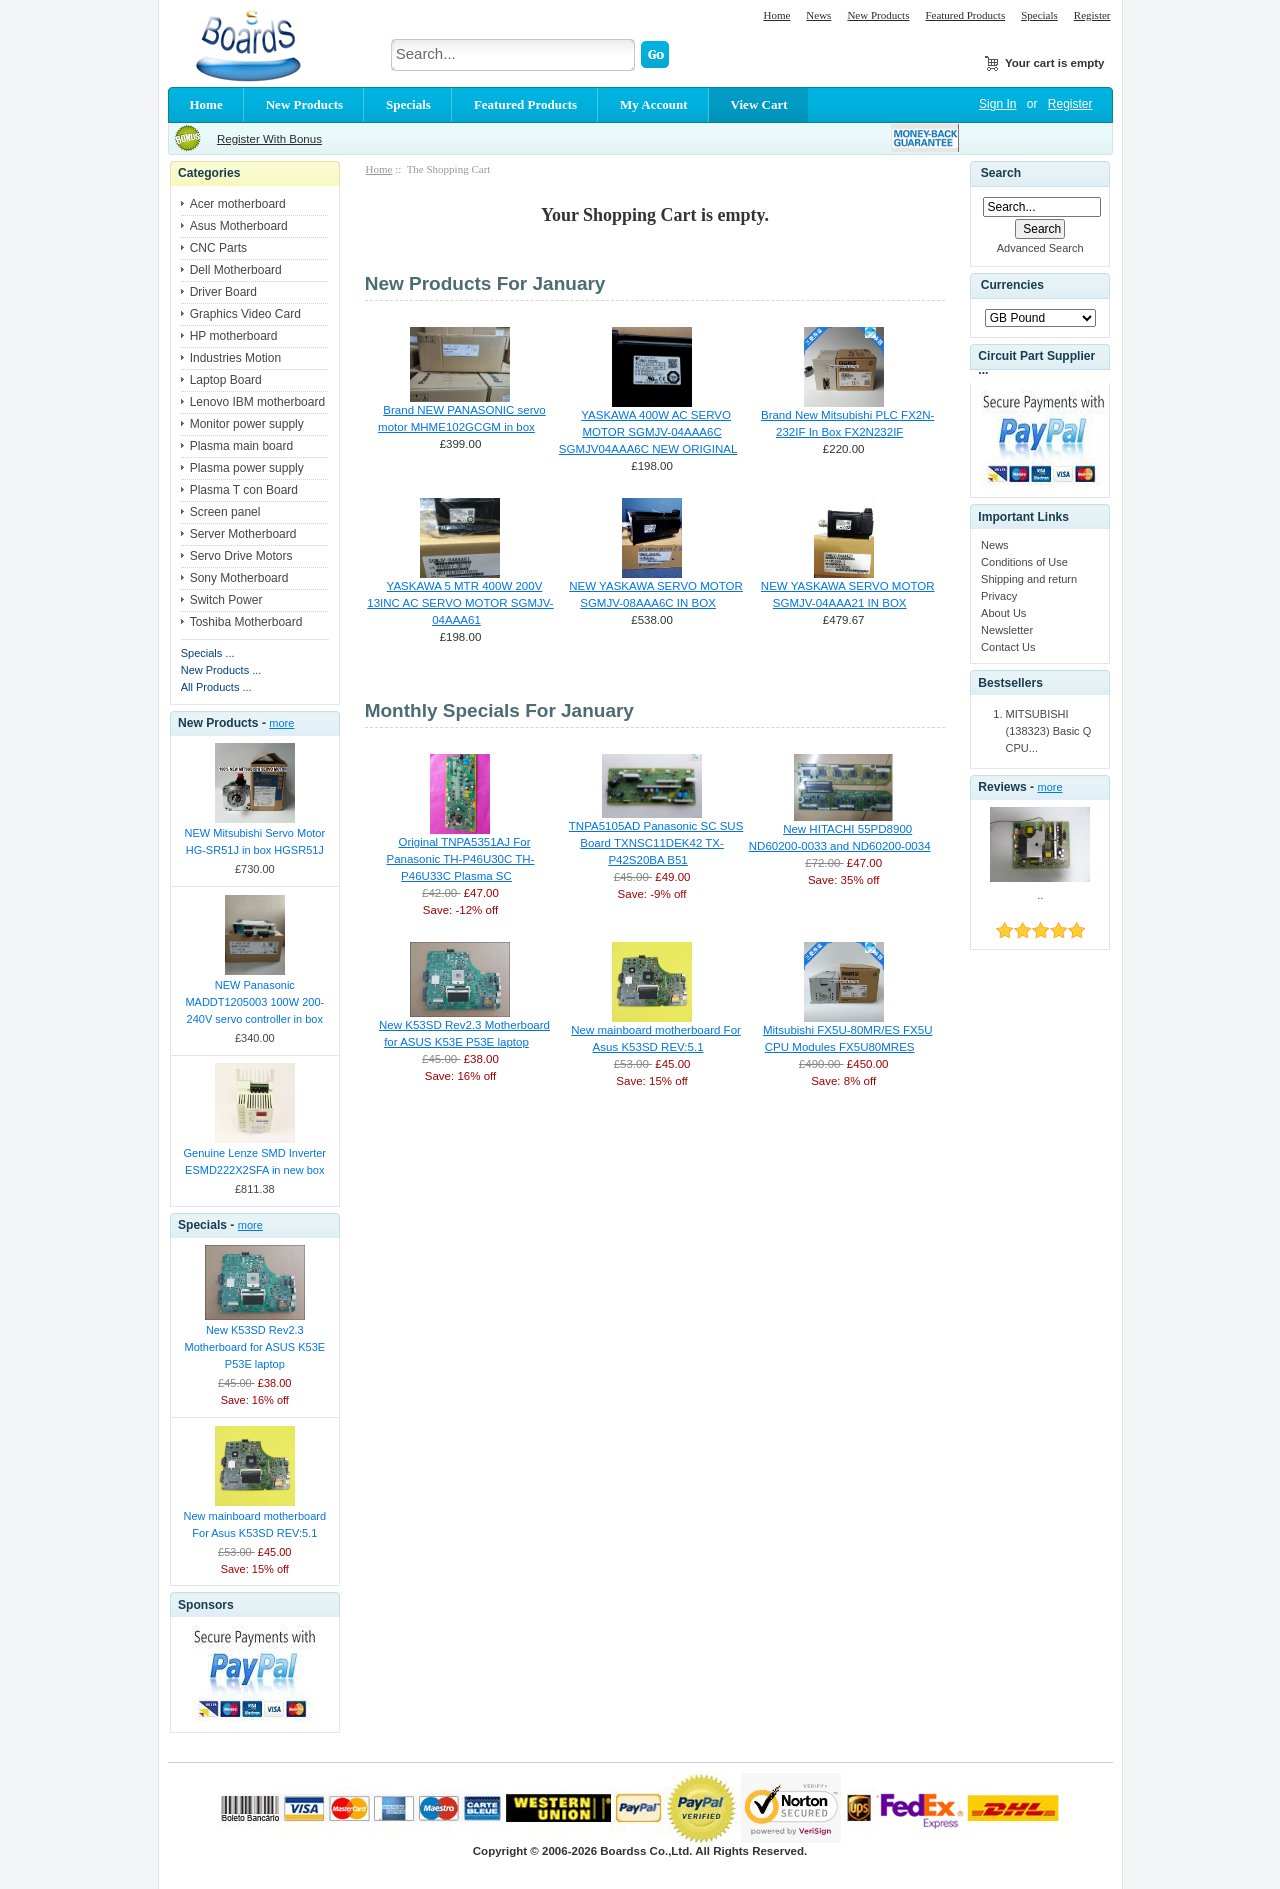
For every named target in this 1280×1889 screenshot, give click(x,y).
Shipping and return (1029, 579)
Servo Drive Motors (241, 556)
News (818, 15)
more (281, 723)
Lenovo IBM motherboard (257, 402)
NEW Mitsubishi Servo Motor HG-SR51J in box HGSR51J (255, 841)
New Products (878, 15)
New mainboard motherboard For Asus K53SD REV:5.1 (255, 1524)
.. (1040, 895)
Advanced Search (1040, 248)
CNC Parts (218, 248)
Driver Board (223, 292)
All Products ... (216, 687)
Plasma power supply (247, 468)
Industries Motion (235, 358)
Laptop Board (226, 380)
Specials (1039, 15)
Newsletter (1007, 630)
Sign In (997, 104)
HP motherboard (234, 336)
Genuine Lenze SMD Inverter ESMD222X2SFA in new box (255, 1161)
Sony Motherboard (239, 578)
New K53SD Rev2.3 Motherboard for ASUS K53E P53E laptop (254, 1347)
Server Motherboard (243, 534)
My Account (654, 104)
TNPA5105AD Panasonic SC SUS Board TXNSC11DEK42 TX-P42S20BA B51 (656, 843)
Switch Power (226, 600)
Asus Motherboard (239, 226)
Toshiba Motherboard (246, 622)
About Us (1003, 613)
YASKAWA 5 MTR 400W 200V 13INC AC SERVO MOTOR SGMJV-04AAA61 (460, 603)
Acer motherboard (238, 204)
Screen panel (225, 512)
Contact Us (1008, 647)
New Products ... (221, 670)
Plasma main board (241, 446)
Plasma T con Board (244, 490)
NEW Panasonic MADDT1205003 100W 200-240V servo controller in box (254, 1002)
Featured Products (965, 15)
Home (776, 15)
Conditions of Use (1024, 562)
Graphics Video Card (245, 314)
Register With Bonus (269, 139)
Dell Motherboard (236, 270)
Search (1001, 173)
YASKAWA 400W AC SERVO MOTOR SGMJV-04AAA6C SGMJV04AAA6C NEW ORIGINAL (648, 432)
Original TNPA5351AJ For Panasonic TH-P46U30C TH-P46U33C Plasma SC (460, 859)
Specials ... (208, 653)
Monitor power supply (247, 424)
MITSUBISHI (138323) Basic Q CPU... (1049, 731)
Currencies (1012, 286)
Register (1092, 15)
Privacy (999, 596)
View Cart (759, 104)
